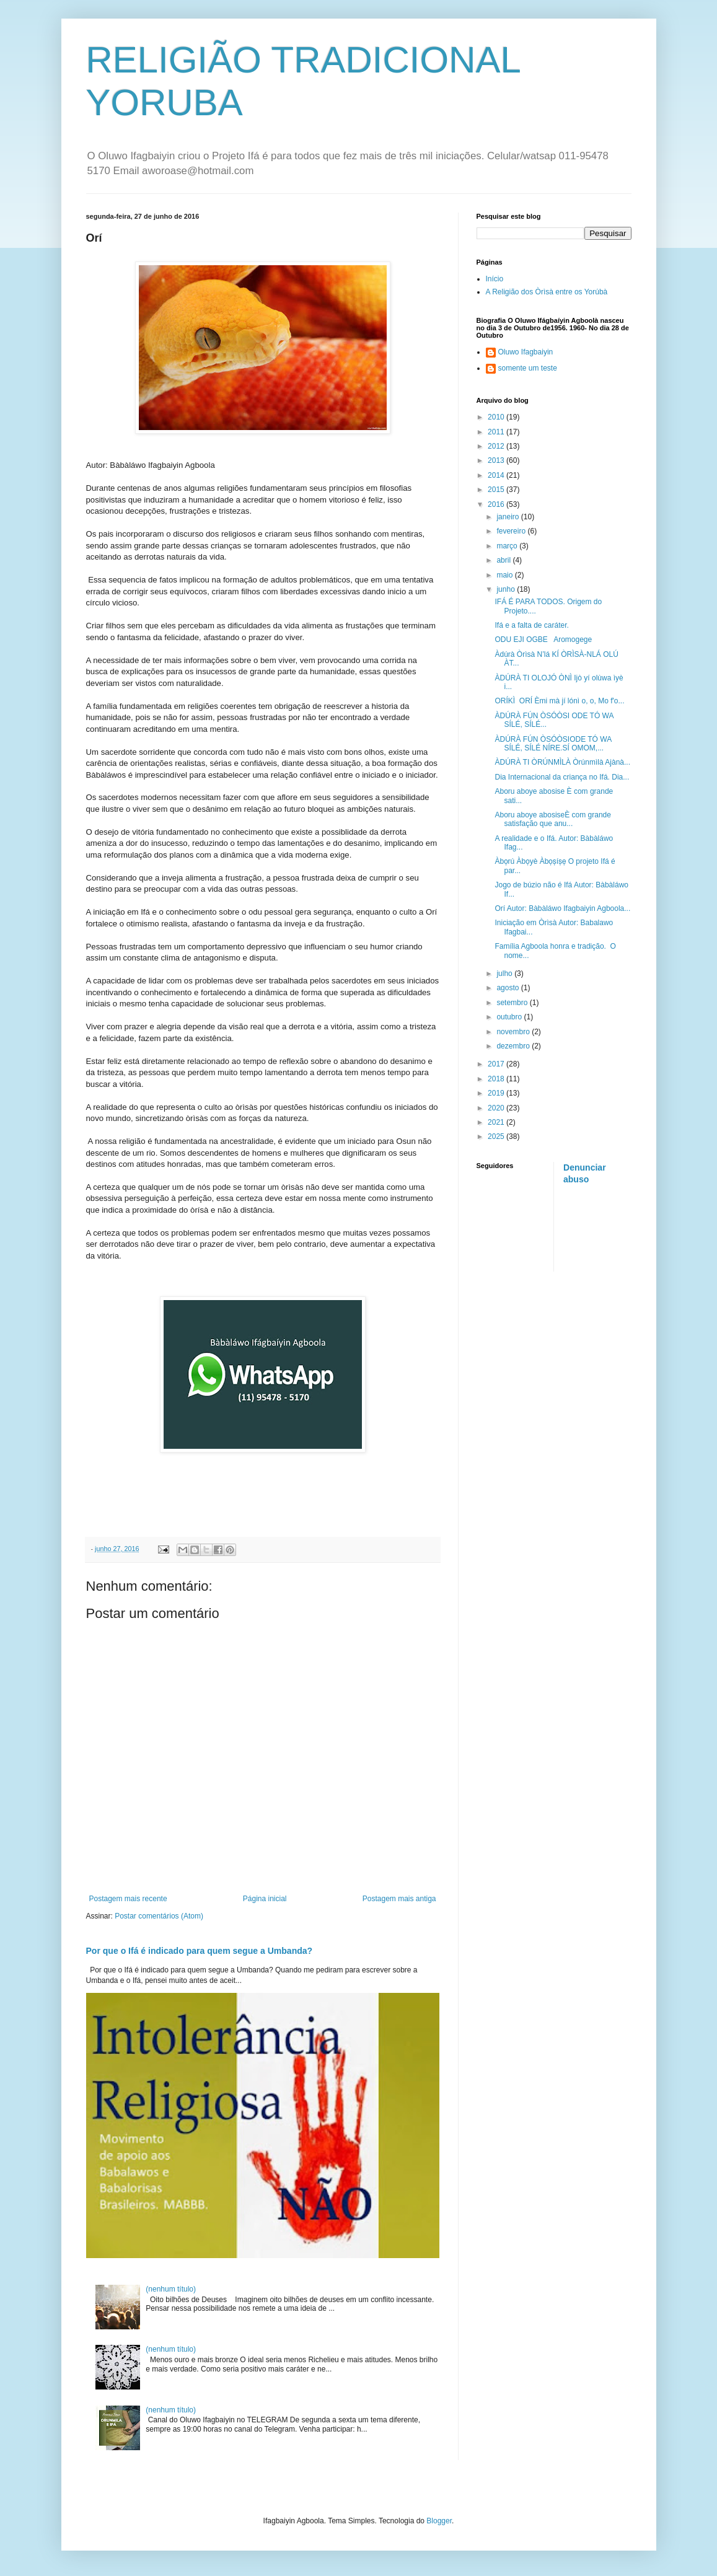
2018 (497, 1079)
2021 (497, 1122)
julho (505, 973)
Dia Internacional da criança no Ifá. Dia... (562, 777)
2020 (497, 1108)
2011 (497, 432)
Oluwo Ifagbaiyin (525, 352)
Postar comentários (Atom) (159, 1916)
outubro (510, 1017)
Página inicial (265, 1898)
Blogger (439, 2521)
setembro (512, 1002)
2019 (497, 1093)
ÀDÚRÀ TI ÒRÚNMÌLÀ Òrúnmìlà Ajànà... (562, 762)
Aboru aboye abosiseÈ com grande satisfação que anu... (552, 819)
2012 (497, 446)
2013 (497, 460)
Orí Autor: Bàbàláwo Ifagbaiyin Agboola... (562, 908)
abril (504, 560)
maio (505, 575)
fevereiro (511, 531)
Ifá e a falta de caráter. (531, 625)
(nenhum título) (171, 2289)
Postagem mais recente (128, 1898)
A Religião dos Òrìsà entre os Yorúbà (547, 292)
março (507, 546)
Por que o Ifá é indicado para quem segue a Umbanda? (199, 1951)
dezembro (514, 1046)
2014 (497, 475)
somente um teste (527, 368)
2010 (497, 417)
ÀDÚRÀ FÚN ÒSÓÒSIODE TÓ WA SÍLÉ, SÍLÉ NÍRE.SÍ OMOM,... (553, 743)
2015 (497, 489)
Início (495, 279)
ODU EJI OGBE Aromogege (543, 639)
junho (506, 589)
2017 (497, 1064)
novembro (514, 1031)
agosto (508, 987)
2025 (497, 1136)
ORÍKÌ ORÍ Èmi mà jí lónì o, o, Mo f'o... (559, 701)
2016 (497, 504)
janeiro (508, 516)
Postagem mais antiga (399, 1898)
